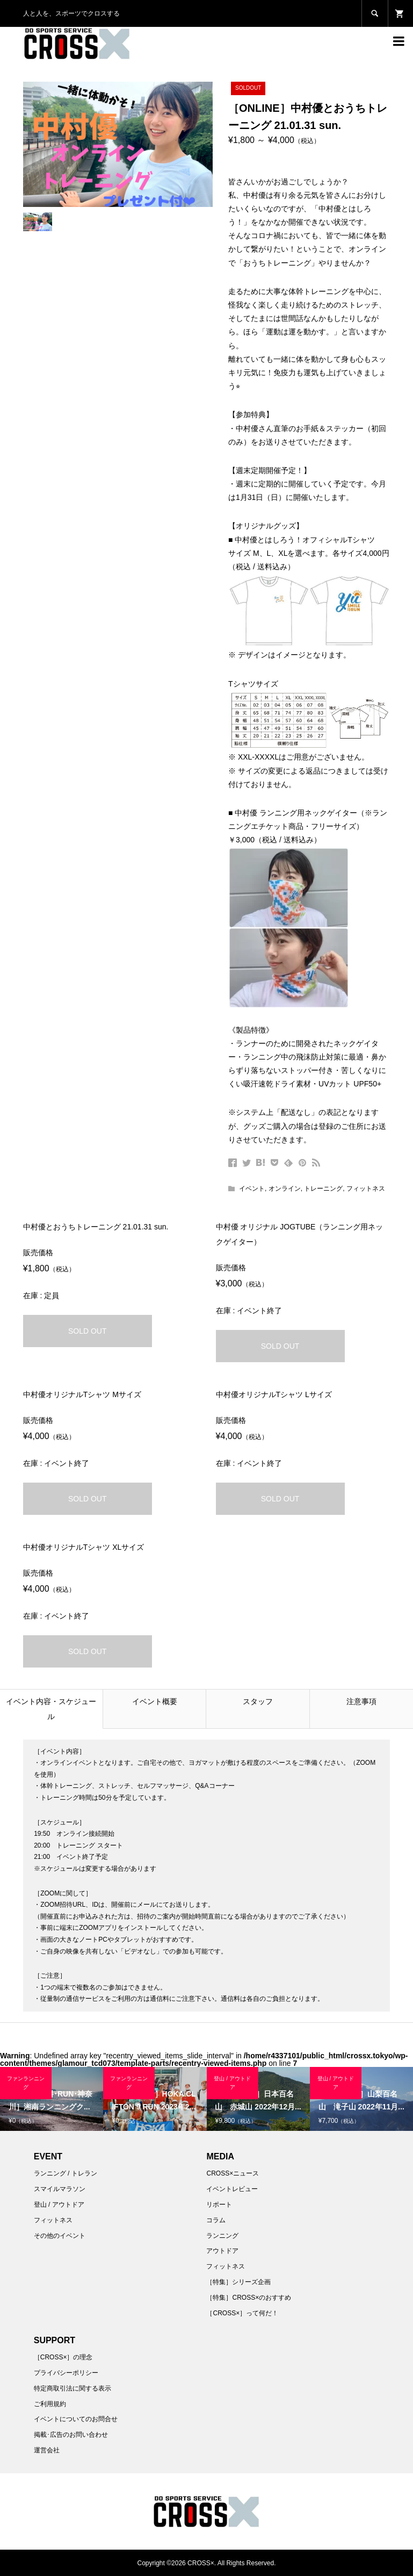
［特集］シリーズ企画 (238, 2282)
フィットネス (365, 1188)
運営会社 (47, 2450)
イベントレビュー (232, 2189)
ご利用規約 (50, 2404)
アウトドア (222, 2251)
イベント (252, 1188)
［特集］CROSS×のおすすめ (248, 2297)
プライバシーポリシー (66, 2373)
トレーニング (323, 1188)
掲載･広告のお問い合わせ (71, 2434)
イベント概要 (154, 1701)
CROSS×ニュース (232, 2173)
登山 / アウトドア (59, 2204)
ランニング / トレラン (65, 2173)
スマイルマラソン (59, 2189)
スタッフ (258, 1701)
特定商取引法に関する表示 (72, 2388)
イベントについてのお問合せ (76, 2419)
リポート (219, 2204)
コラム (216, 2220)
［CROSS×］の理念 (63, 2357)
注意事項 (361, 1701)
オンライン (285, 1188)
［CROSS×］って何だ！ (242, 2313)
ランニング (222, 2235)
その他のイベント (59, 2235)
